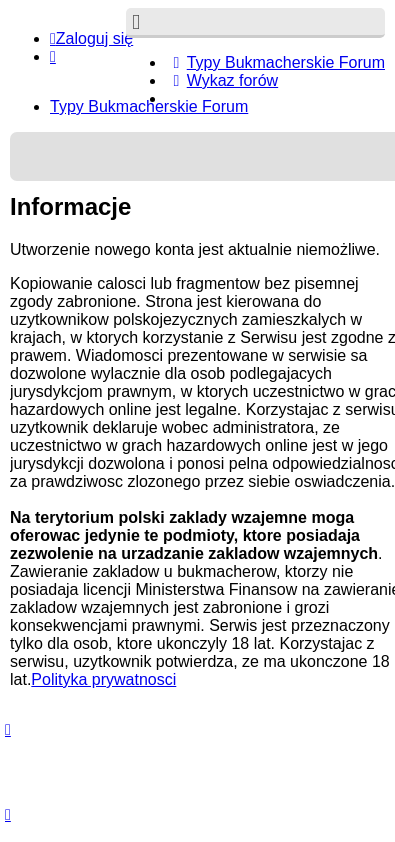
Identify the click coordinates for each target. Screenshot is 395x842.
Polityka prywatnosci (103, 679)
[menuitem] (275, 62)
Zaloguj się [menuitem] (91, 38)
